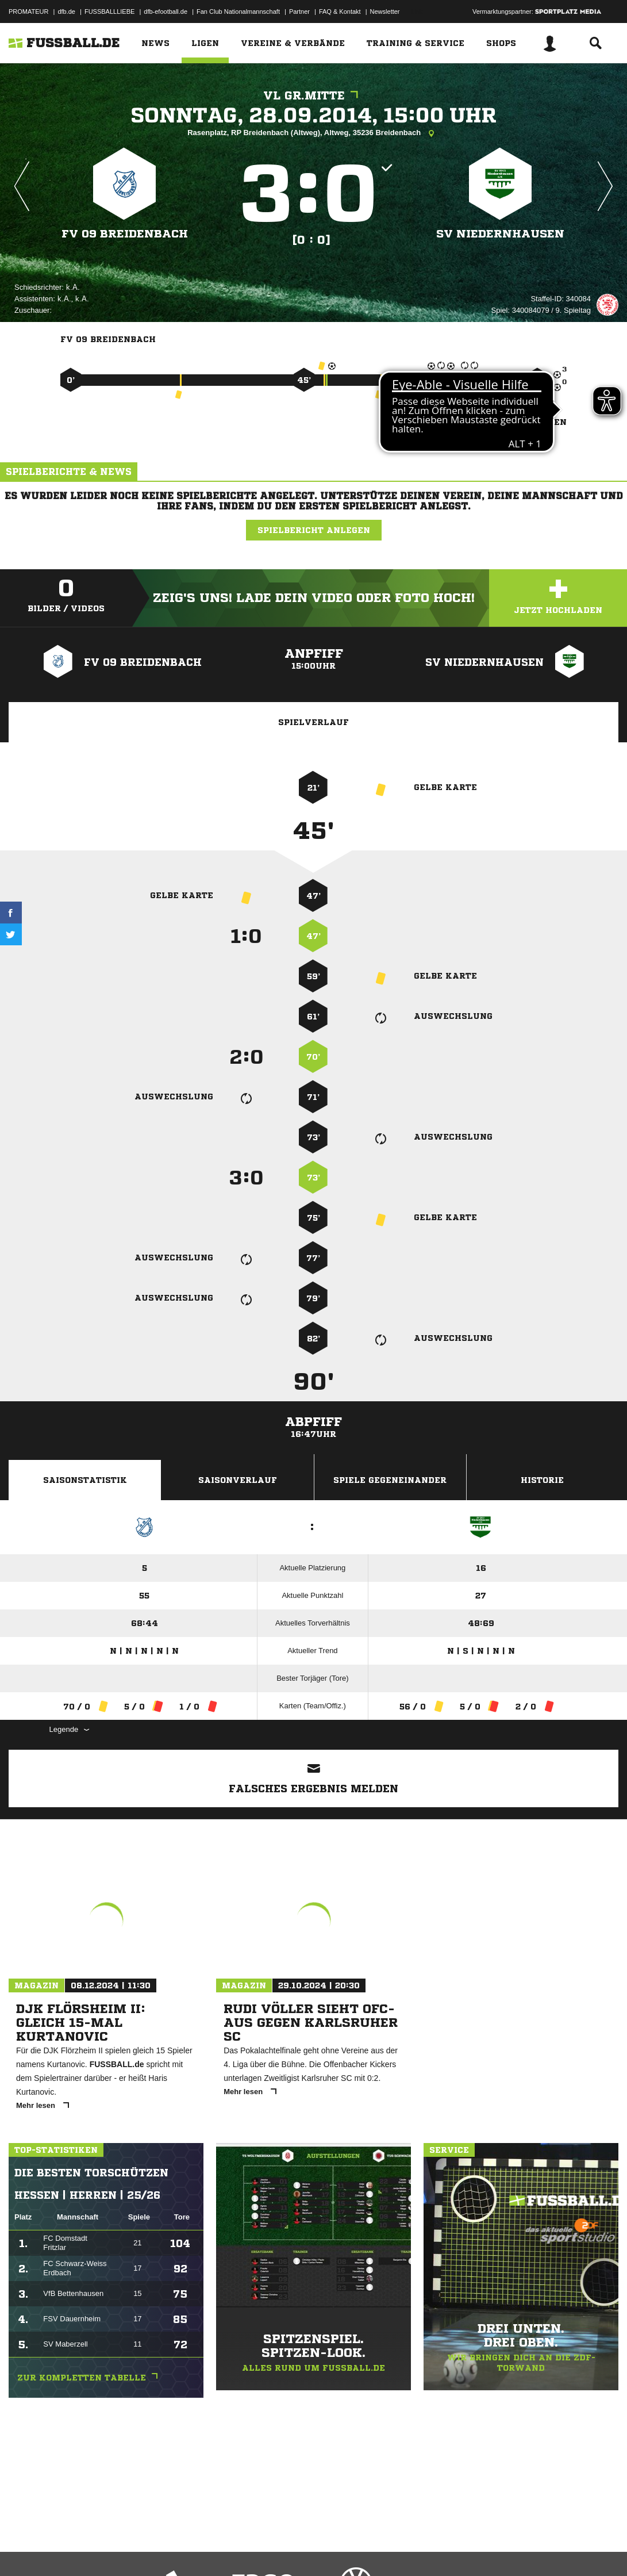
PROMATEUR (28, 11)
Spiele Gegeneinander (390, 1480)
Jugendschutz (214, 2549)
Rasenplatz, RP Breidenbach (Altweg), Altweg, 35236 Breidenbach (313, 133)
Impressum (24, 2549)
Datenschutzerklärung (81, 2549)
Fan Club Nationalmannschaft (238, 11)
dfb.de (66, 11)
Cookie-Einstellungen (345, 2549)
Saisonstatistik (85, 1480)
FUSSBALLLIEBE (109, 11)
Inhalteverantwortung (275, 2549)
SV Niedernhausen (500, 234)
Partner (299, 11)
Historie (542, 1480)
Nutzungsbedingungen (152, 2549)
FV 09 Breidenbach (124, 234)
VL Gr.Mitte (313, 96)
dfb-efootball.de (165, 11)
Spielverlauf (313, 722)
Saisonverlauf (237, 1480)
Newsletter (385, 11)
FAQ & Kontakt (340, 11)
